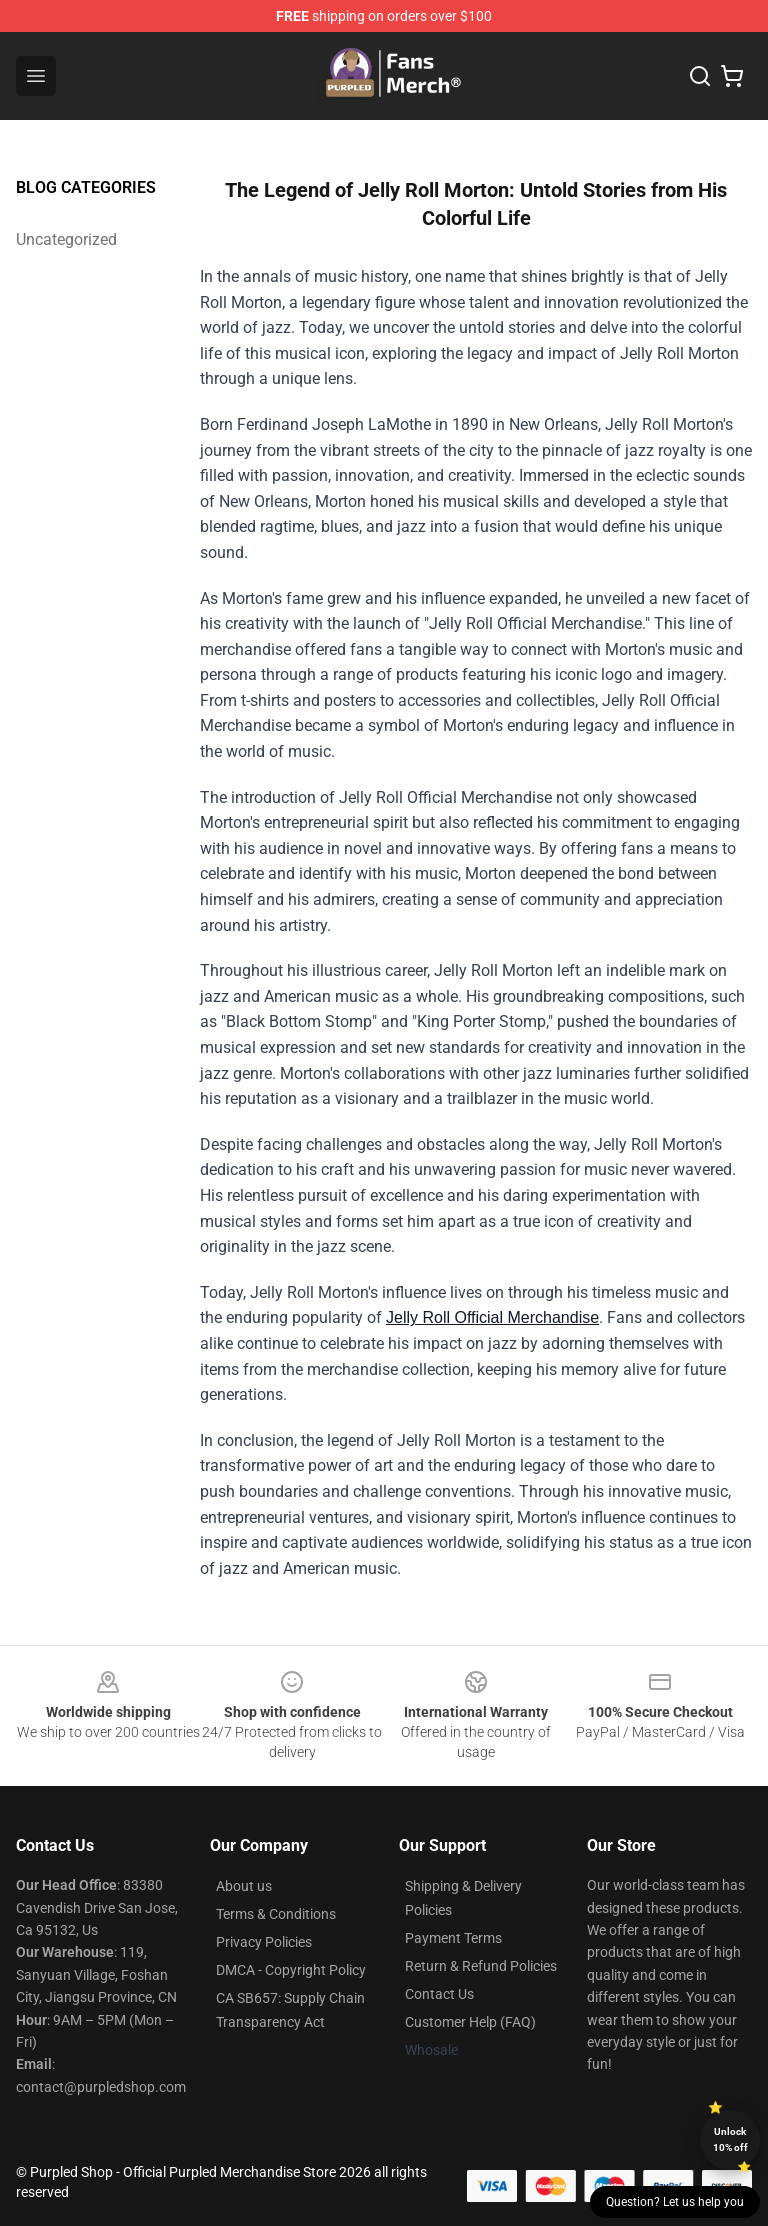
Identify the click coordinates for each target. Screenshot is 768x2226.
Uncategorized (66, 239)
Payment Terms (453, 1938)
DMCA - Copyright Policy (291, 1970)
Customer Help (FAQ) (470, 2022)
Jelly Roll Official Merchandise (492, 1317)
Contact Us (439, 1994)
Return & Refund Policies (481, 1966)
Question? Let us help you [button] (675, 2202)
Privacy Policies (264, 1942)
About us (244, 1886)
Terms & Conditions (276, 1914)
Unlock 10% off (730, 2139)
